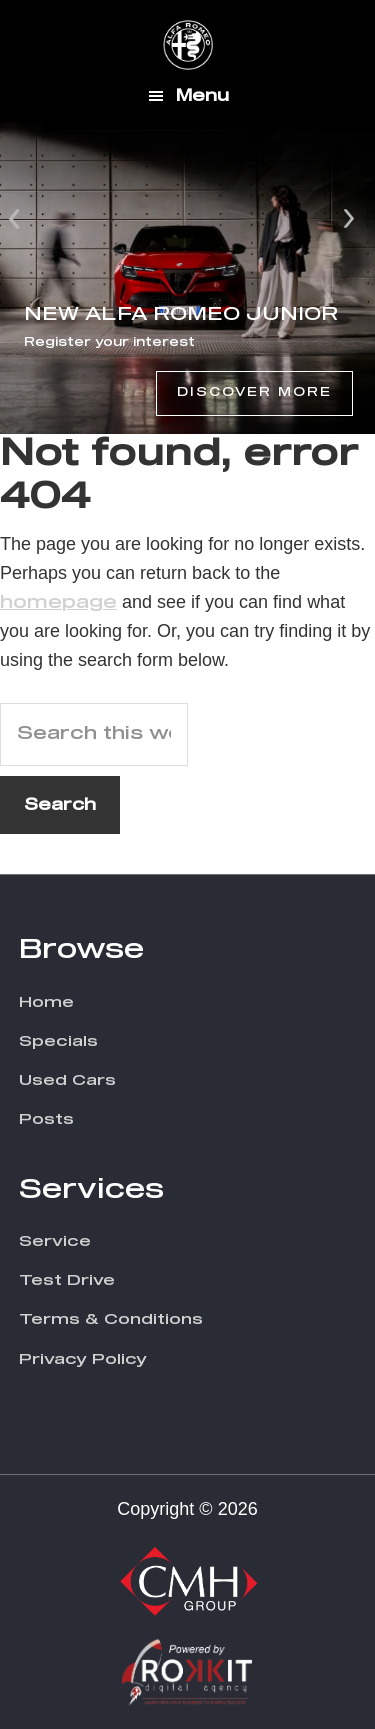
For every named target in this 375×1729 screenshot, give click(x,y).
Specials (58, 1041)
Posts (46, 1119)
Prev (16, 217)
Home (46, 1002)
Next (349, 217)
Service (55, 1241)
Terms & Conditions (111, 1319)
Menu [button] (202, 96)
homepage (58, 603)
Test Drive (67, 1280)
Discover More (254, 393)
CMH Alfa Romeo (188, 45)
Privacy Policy (83, 1359)
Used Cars (67, 1080)
